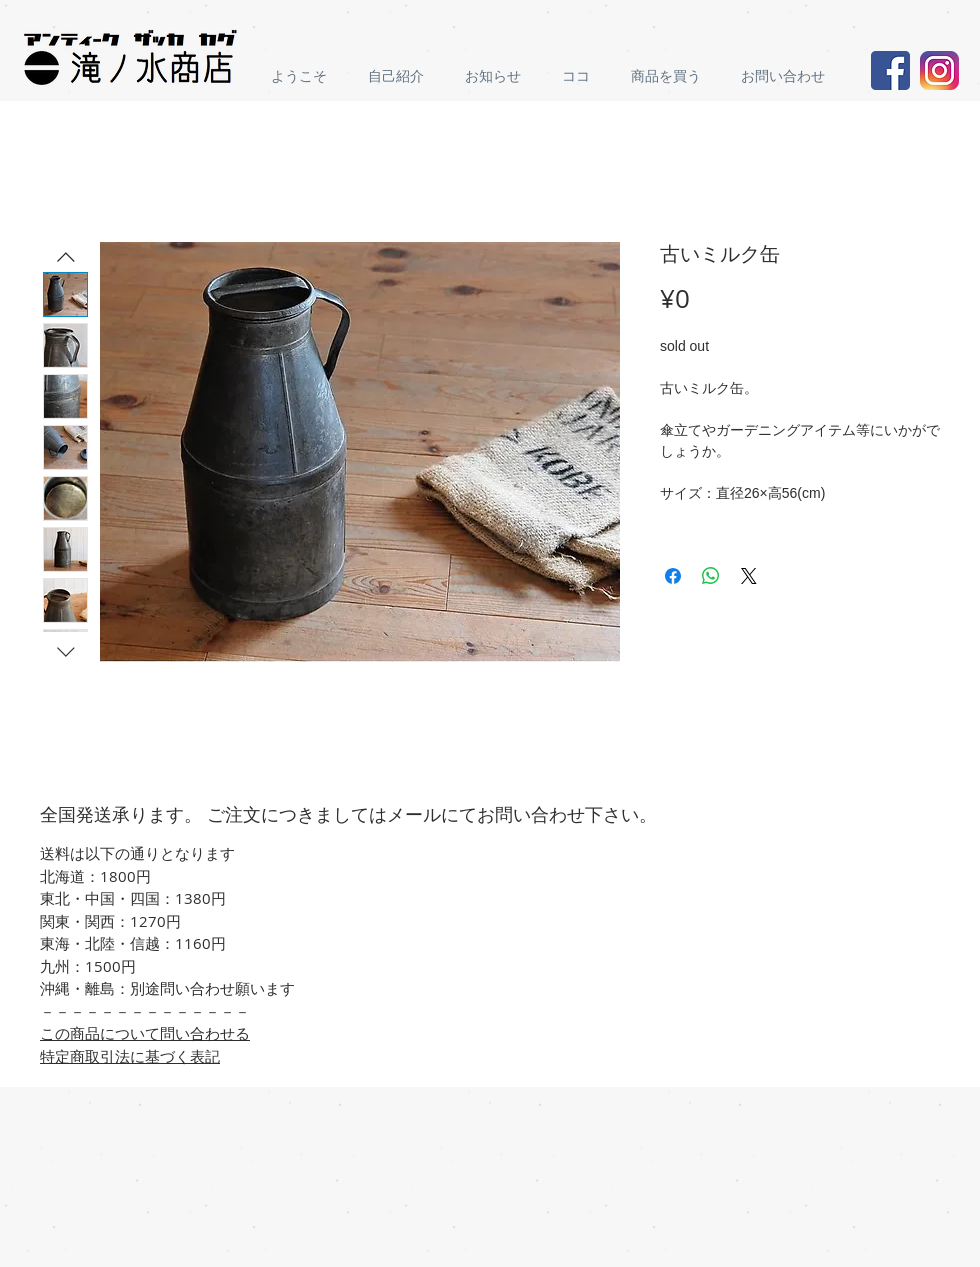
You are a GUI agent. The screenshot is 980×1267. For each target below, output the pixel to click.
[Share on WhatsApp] (711, 576)
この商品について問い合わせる (145, 1033)
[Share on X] (749, 576)
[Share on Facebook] (673, 576)
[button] (671, 76)
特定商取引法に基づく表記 (130, 1056)
